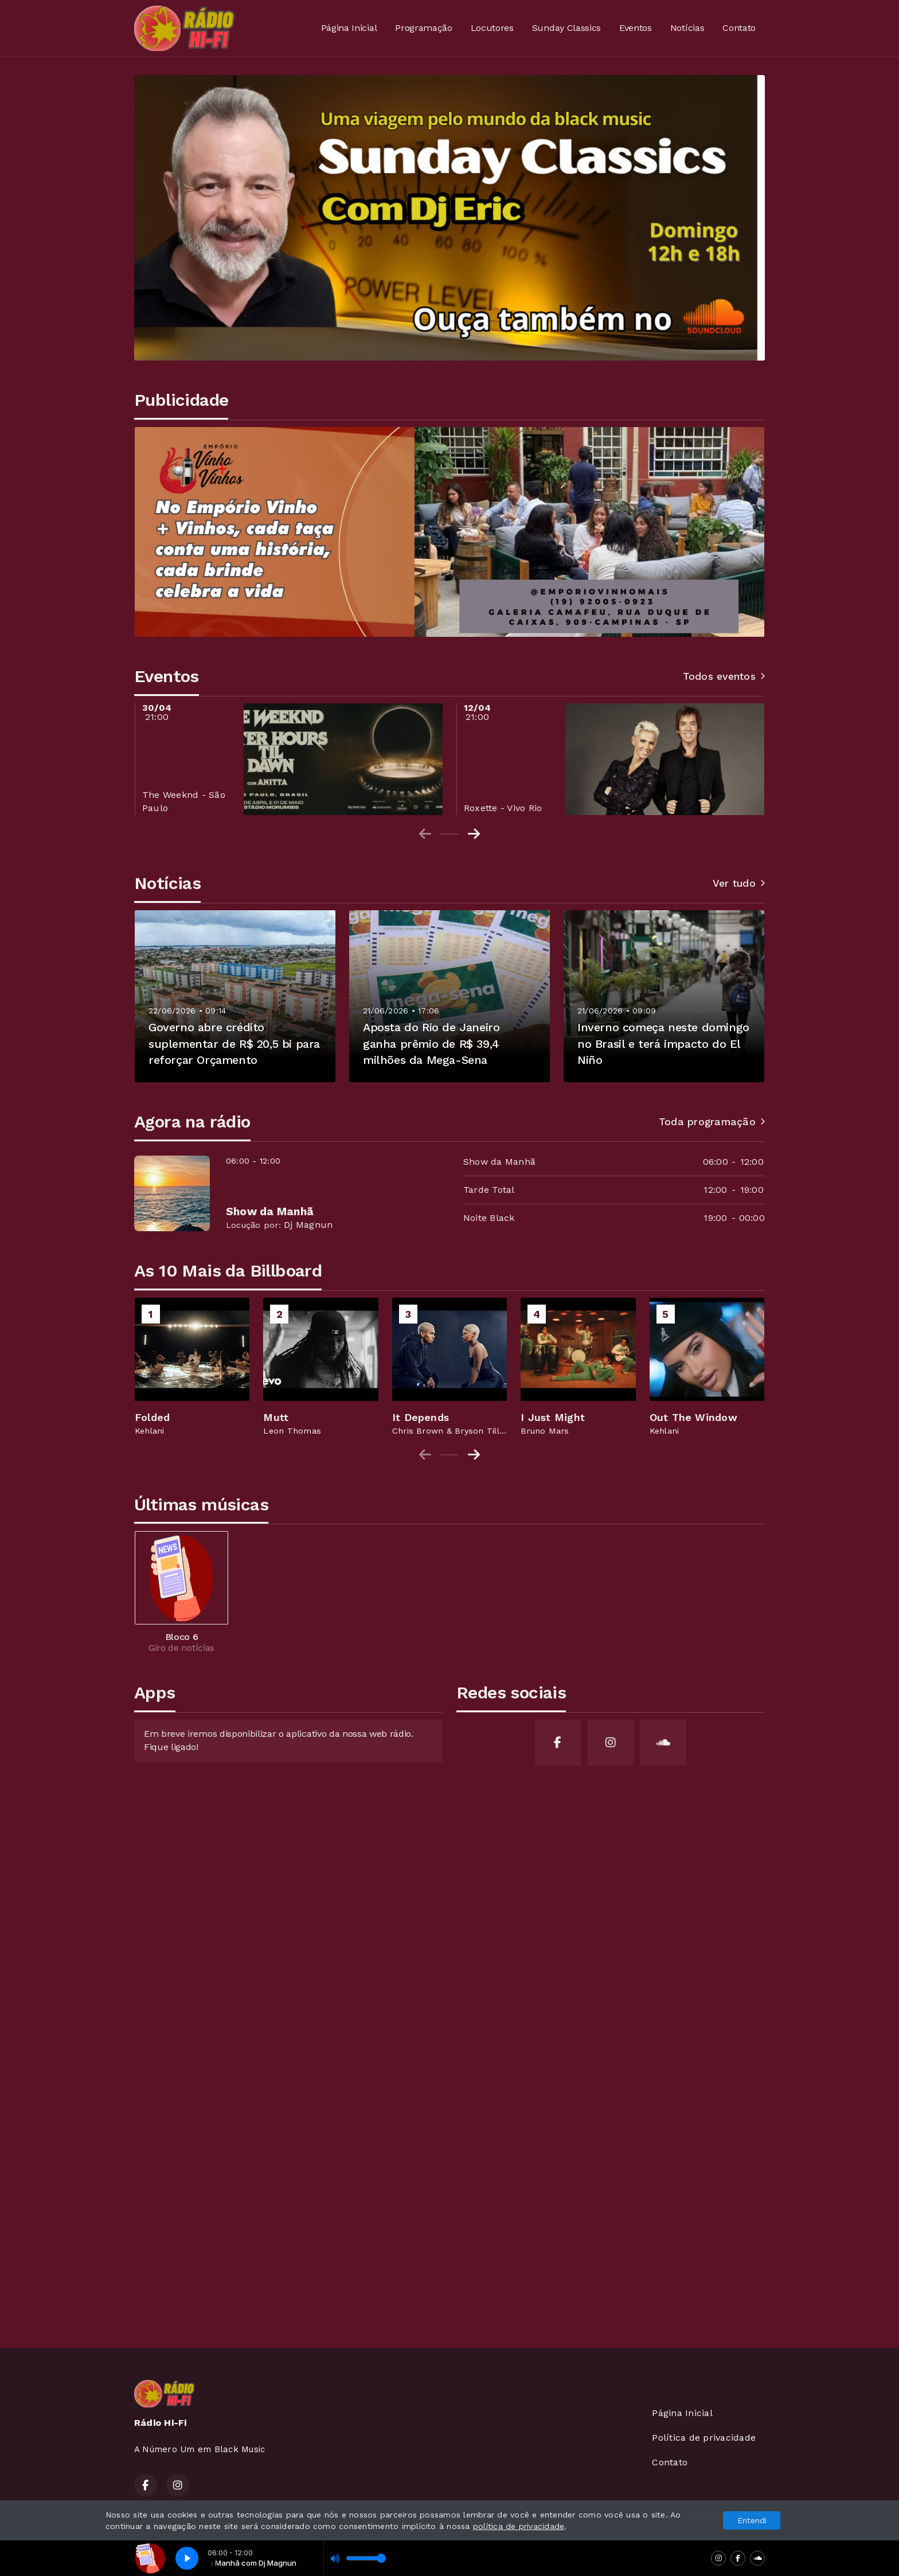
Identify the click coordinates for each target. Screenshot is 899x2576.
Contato (739, 27)
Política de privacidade (704, 2437)
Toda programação (712, 1122)
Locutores (492, 27)
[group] (192, 1367)
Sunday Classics (566, 27)
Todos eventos (724, 676)
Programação (423, 27)
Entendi (752, 2520)
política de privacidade (519, 2526)
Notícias (687, 27)
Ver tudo (739, 883)
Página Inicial (349, 27)
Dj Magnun (308, 1224)
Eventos (635, 27)
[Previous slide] (425, 834)
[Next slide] (474, 834)
